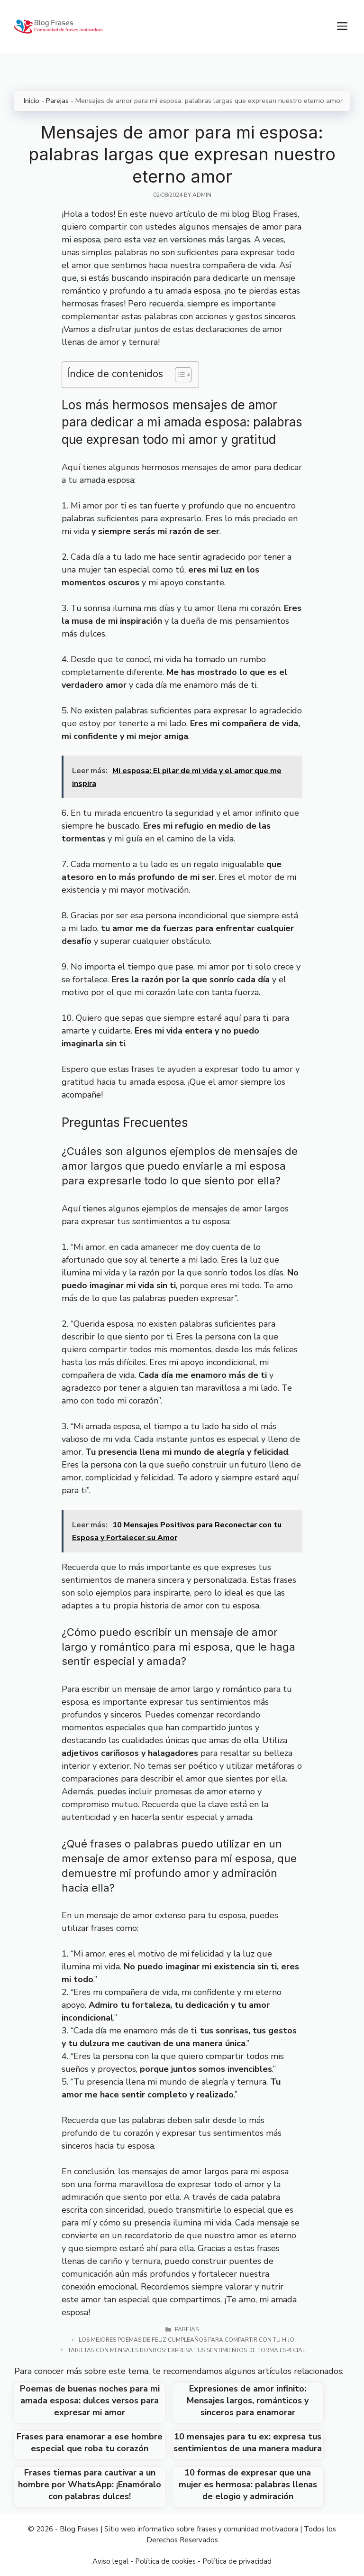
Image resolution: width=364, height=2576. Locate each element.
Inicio (31, 100)
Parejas (57, 100)
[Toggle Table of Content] (178, 375)
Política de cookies (165, 2561)
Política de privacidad (237, 2561)
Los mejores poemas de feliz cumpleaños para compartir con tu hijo (186, 2340)
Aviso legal (110, 2561)
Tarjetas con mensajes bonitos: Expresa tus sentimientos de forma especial (186, 2350)
